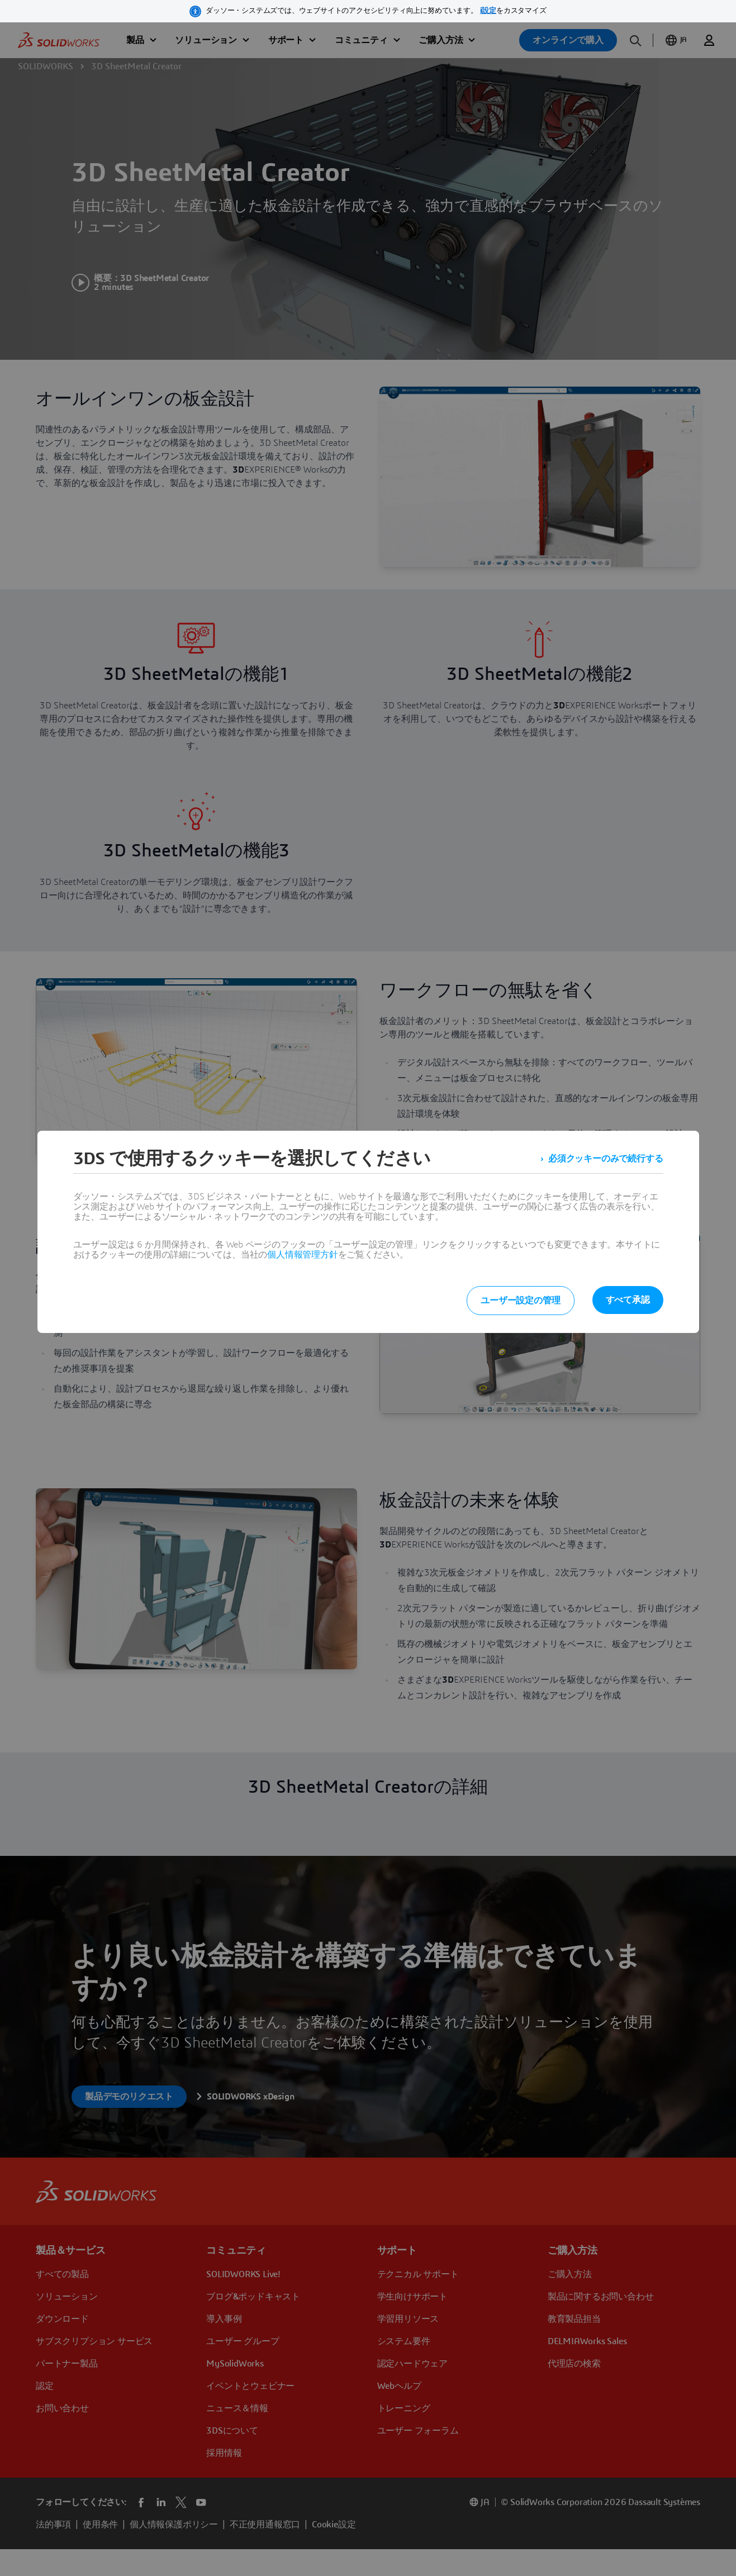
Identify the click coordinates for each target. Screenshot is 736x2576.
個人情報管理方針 (302, 1254)
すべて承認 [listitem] (628, 1300)
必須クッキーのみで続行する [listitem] (605, 1158)
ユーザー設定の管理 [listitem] (520, 1300)
